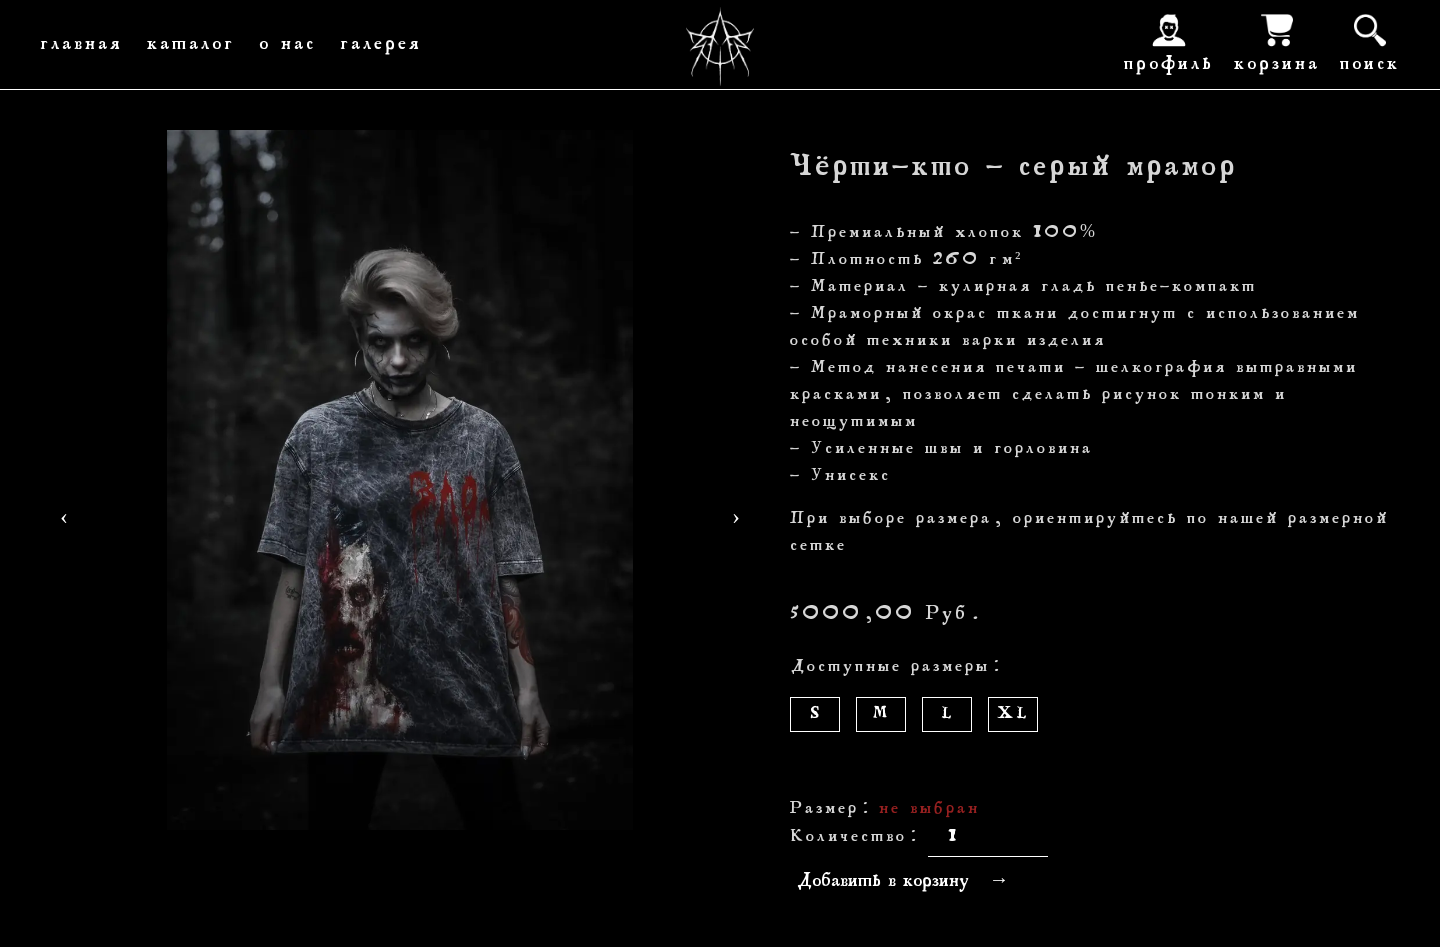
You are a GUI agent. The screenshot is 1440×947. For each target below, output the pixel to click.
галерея (381, 45)
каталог (191, 45)
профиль (1169, 42)
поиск (1370, 42)
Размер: (830, 809)
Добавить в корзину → (902, 882)
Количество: (854, 837)
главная (81, 45)
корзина (1277, 42)
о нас (287, 45)
